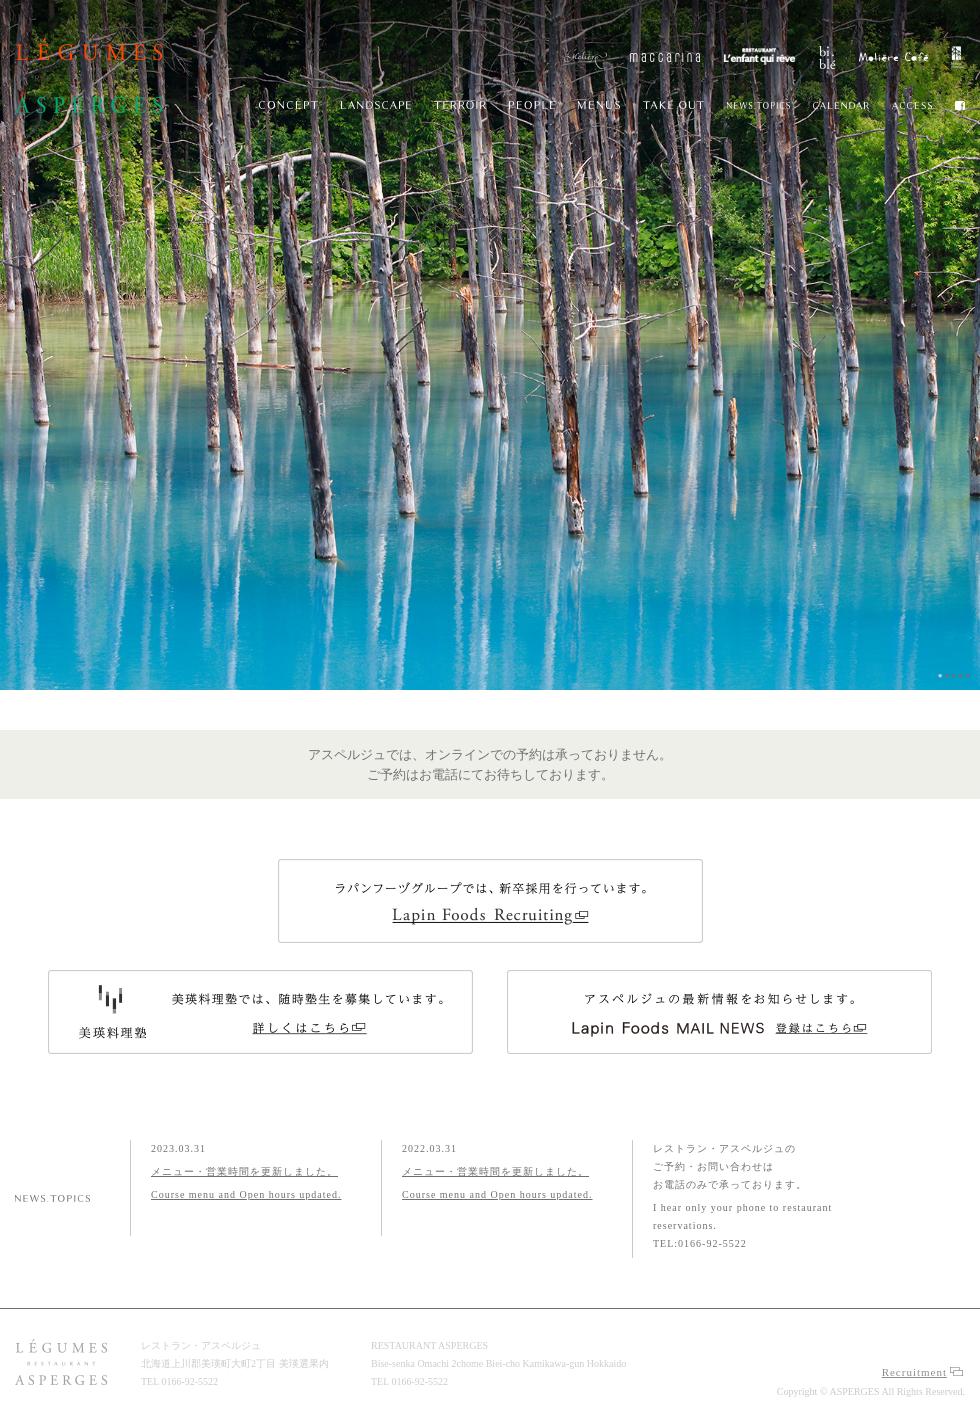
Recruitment (922, 1372)
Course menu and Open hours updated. (246, 1194)
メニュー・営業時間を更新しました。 (244, 1171)
